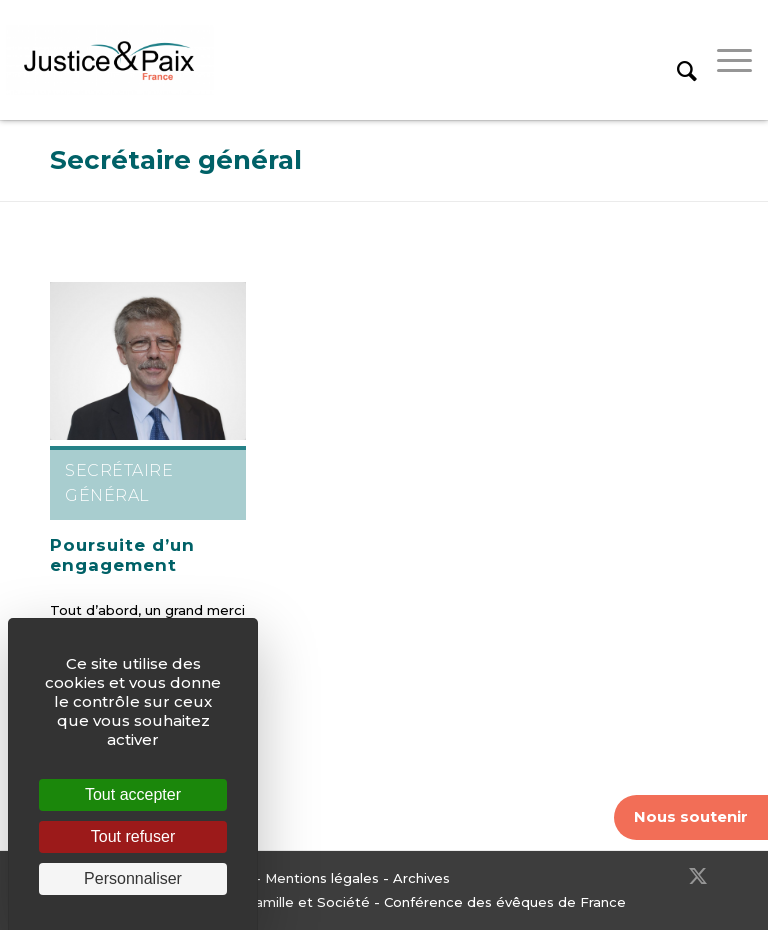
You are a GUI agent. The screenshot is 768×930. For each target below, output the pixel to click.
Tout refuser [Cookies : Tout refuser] (133, 836)
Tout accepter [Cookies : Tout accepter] (133, 794)
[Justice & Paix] (110, 60)
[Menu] (724, 60)
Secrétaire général (176, 160)
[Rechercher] (677, 60)
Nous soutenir (691, 816)
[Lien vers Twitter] (698, 876)
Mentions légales (322, 878)
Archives (421, 878)
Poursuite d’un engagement (122, 555)
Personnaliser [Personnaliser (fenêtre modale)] (133, 878)
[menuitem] (677, 60)
